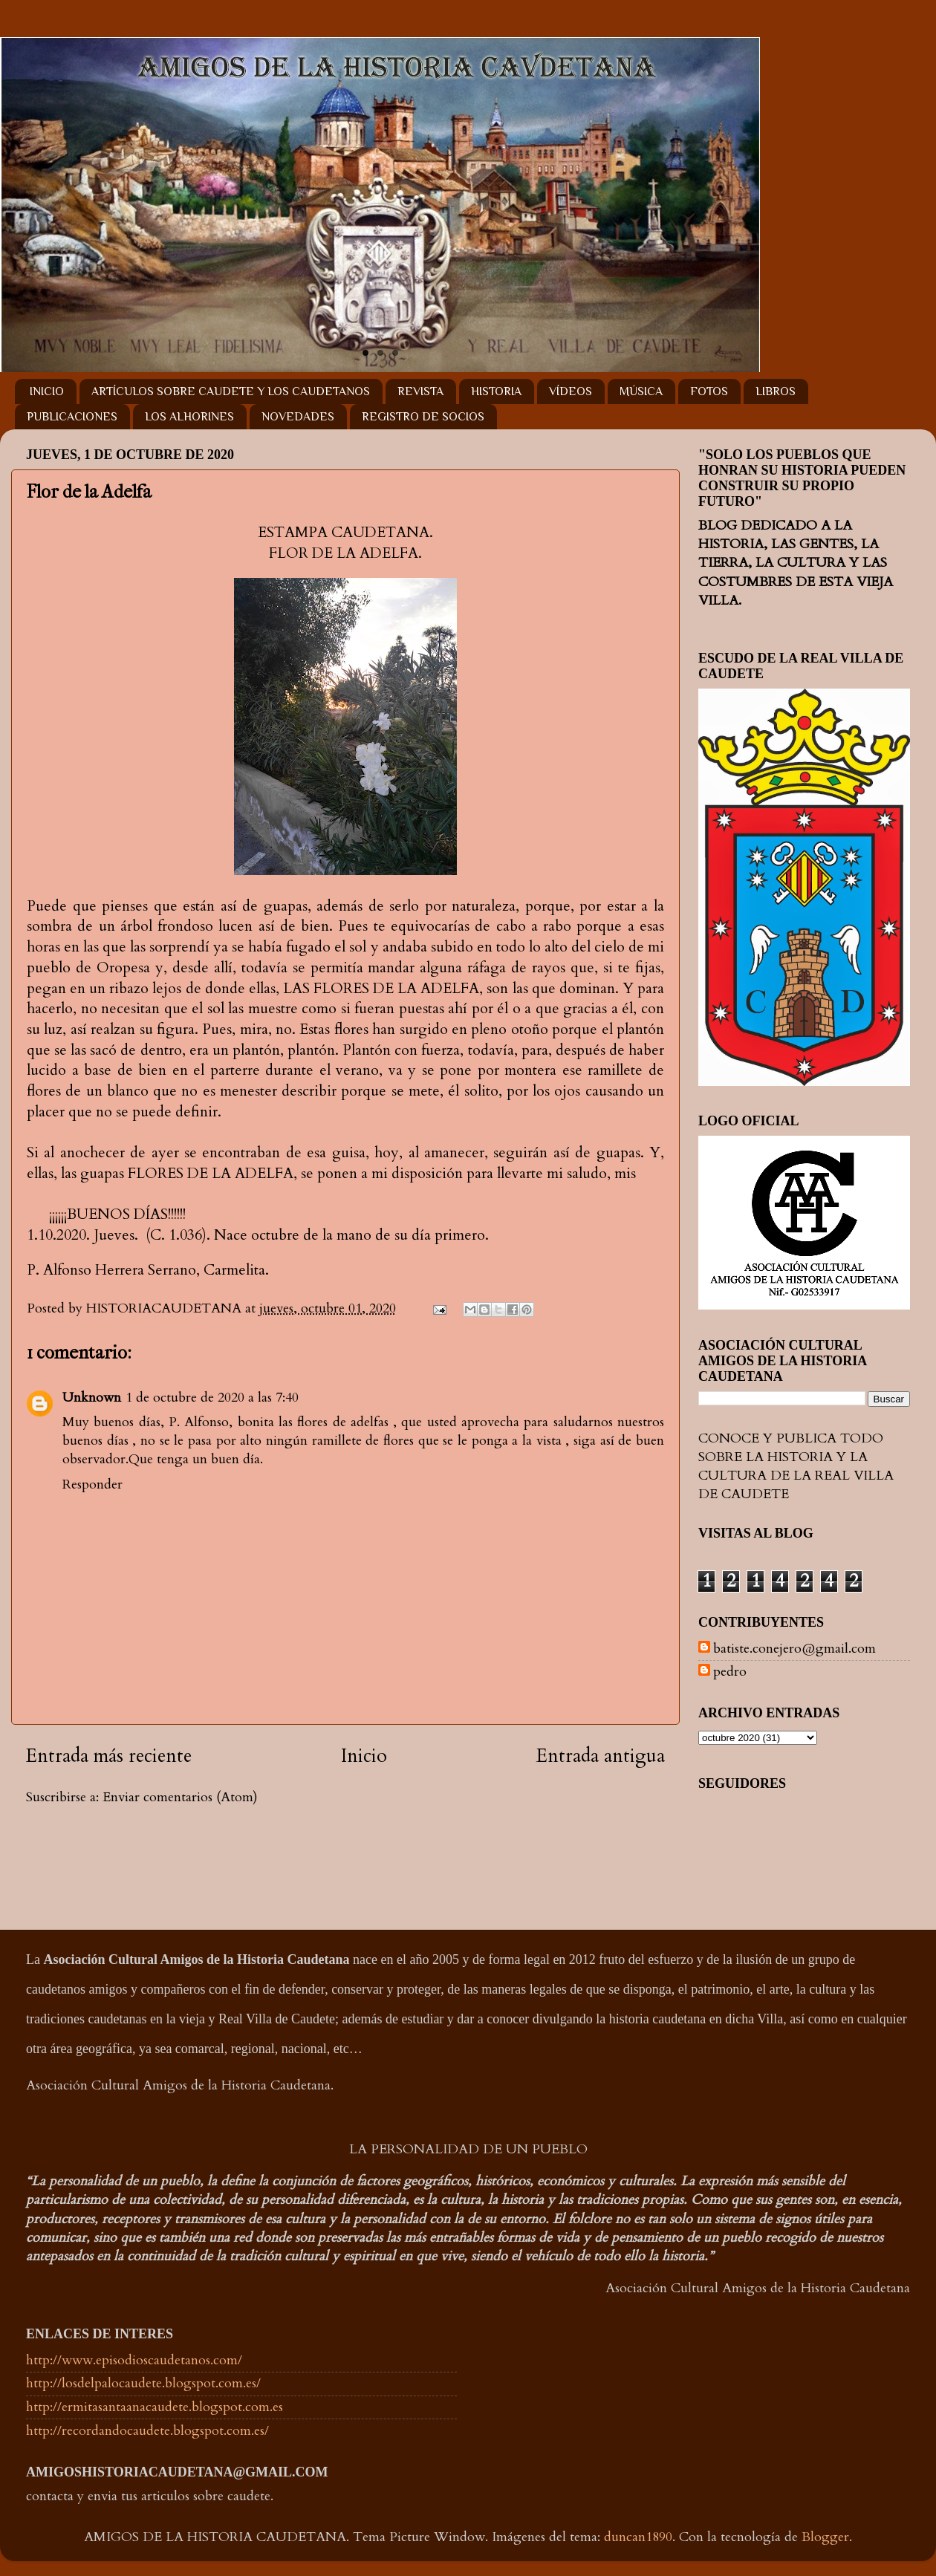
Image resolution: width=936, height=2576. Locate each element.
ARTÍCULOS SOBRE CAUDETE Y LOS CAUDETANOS (230, 391)
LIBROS (775, 391)
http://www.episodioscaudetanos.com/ (134, 2360)
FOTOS (709, 391)
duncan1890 (638, 2537)
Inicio (364, 1756)
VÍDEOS (570, 391)
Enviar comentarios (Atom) (180, 1797)
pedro (730, 1672)
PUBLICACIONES (72, 416)
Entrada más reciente (109, 1756)
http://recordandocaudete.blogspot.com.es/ (147, 2430)
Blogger (825, 2537)
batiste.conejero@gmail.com (794, 1649)
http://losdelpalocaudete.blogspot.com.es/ (143, 2383)
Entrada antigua (600, 1756)
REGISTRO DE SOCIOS (423, 416)
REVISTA (420, 391)
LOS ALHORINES (189, 416)
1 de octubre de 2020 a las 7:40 (212, 1397)
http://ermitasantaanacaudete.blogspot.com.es (154, 2407)
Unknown (91, 1397)
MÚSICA (641, 391)
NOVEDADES (297, 416)
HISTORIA (496, 391)
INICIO (47, 391)
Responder (92, 1484)
